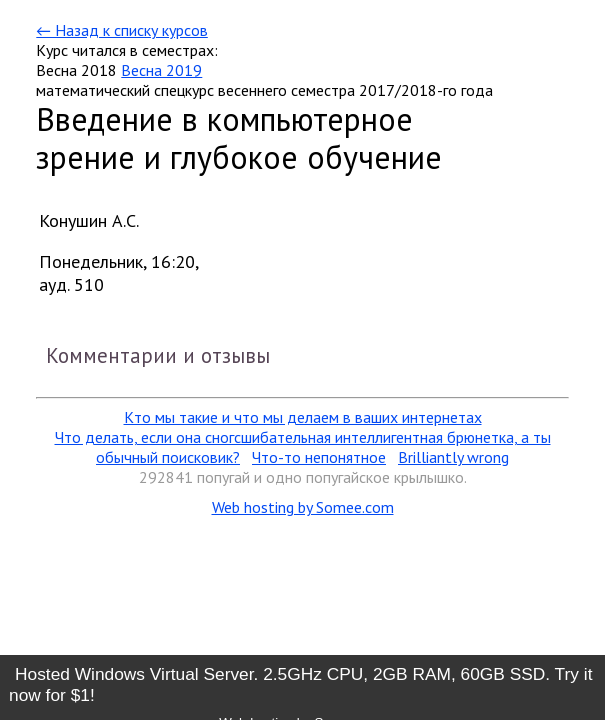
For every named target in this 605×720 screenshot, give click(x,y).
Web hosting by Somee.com (303, 507)
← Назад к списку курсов (121, 30)
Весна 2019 (161, 70)
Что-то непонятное (319, 457)
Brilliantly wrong (453, 457)
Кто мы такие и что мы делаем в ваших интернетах (303, 417)
